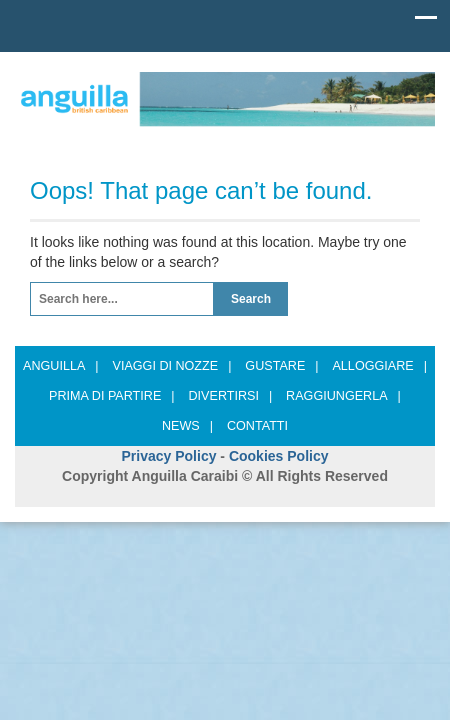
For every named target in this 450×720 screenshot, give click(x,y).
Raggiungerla (343, 396)
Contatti (257, 426)
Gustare (281, 366)
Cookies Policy (279, 456)
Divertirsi (230, 396)
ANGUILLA (61, 366)
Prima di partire (111, 396)
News (187, 426)
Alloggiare (379, 366)
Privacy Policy (169, 456)
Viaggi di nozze (172, 366)
